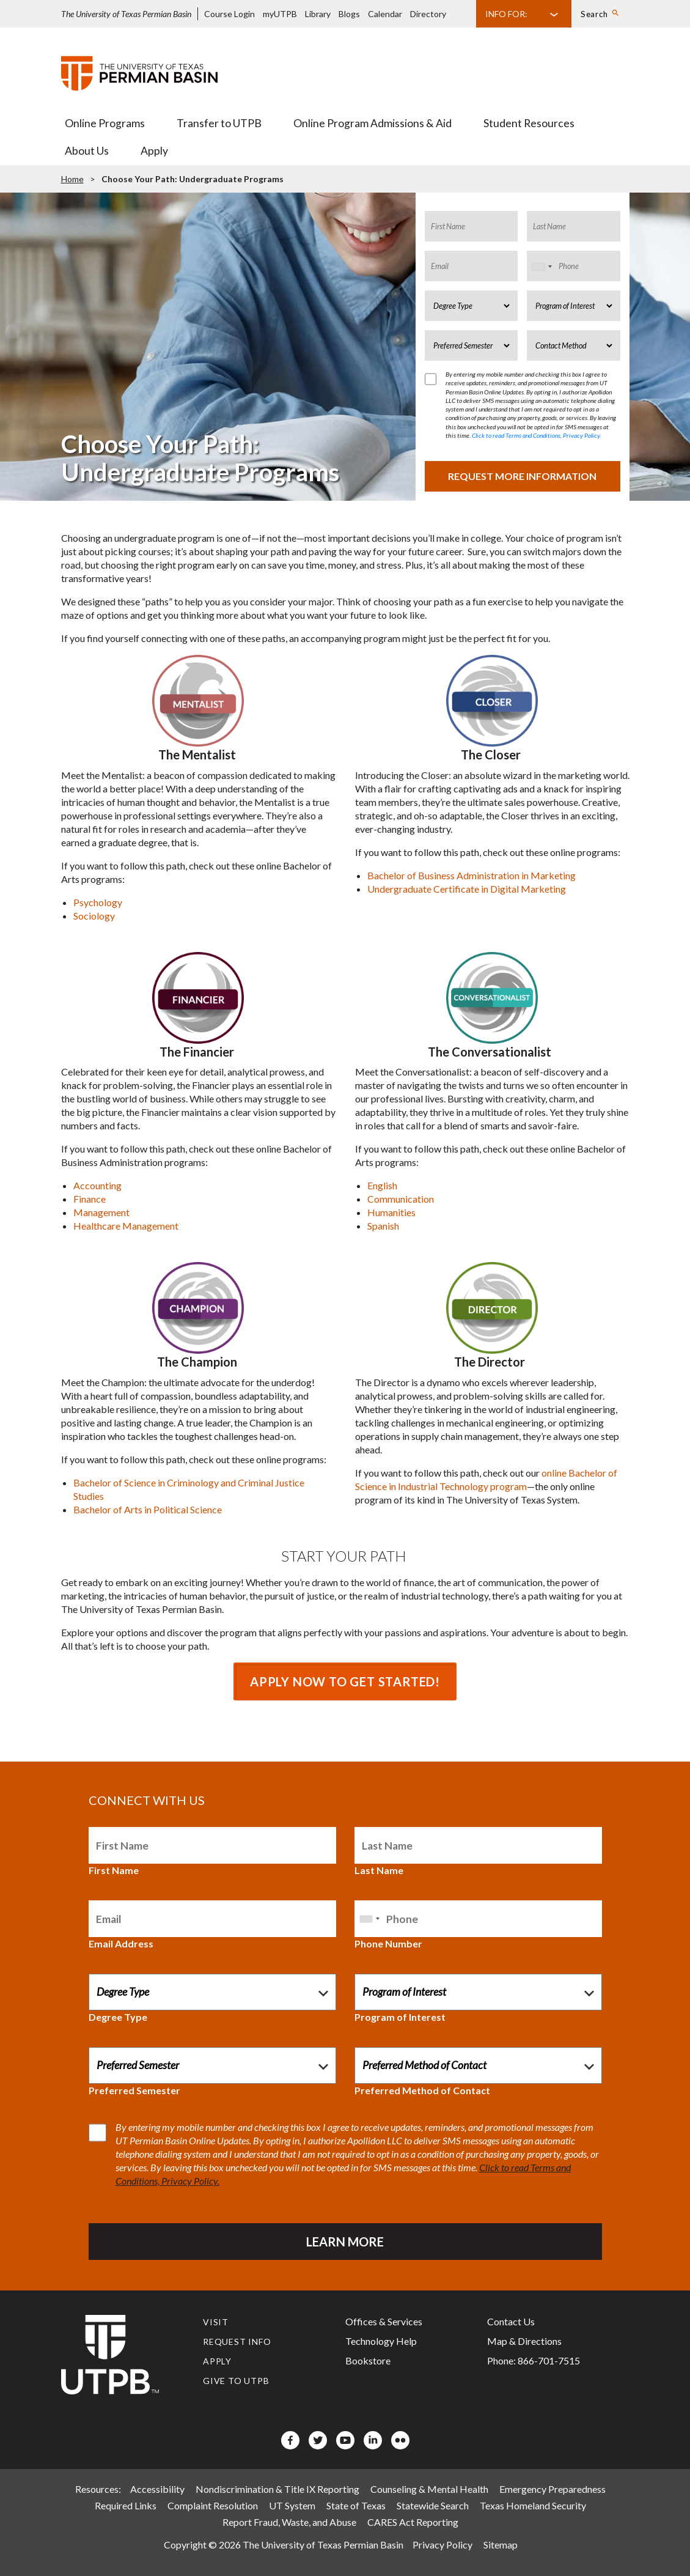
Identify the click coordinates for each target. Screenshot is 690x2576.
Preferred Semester (134, 2090)
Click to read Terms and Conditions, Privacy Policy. (536, 435)
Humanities (391, 1212)
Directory (428, 14)
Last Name (378, 1870)
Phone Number (388, 1943)
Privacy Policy (442, 2544)
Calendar (385, 14)
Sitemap (500, 2544)
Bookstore (368, 2360)
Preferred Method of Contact (422, 2090)
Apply (154, 150)
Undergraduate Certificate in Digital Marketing (466, 889)
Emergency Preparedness (552, 2489)
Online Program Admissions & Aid (372, 123)
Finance (89, 1199)
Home (72, 179)
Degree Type (118, 2017)
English (382, 1185)
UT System (292, 2505)
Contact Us (511, 2321)
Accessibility (157, 2489)
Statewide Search (433, 2505)
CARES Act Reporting (412, 2522)
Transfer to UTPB (219, 123)
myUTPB (280, 14)
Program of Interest (400, 2017)
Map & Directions (524, 2341)
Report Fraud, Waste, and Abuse (289, 2522)
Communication (400, 1199)
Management (101, 1212)
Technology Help (381, 2341)
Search (594, 14)
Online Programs (105, 123)
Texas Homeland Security (533, 2505)
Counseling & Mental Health (429, 2489)
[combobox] (541, 266)
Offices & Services (383, 2321)
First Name (114, 1870)
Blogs (349, 14)
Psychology (97, 902)
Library (318, 14)
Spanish (383, 1225)
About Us (87, 150)
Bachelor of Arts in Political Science (147, 1509)
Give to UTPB (236, 2380)
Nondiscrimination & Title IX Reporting (277, 2489)
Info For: (506, 14)
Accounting (97, 1185)
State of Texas (356, 2505)
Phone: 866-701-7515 (533, 2360)
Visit (216, 2322)
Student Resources (528, 123)
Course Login (229, 14)
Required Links (125, 2505)
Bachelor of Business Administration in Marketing (471, 875)
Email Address (121, 1943)
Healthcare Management (125, 1225)
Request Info (237, 2341)
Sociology (94, 915)
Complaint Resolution (212, 2505)
